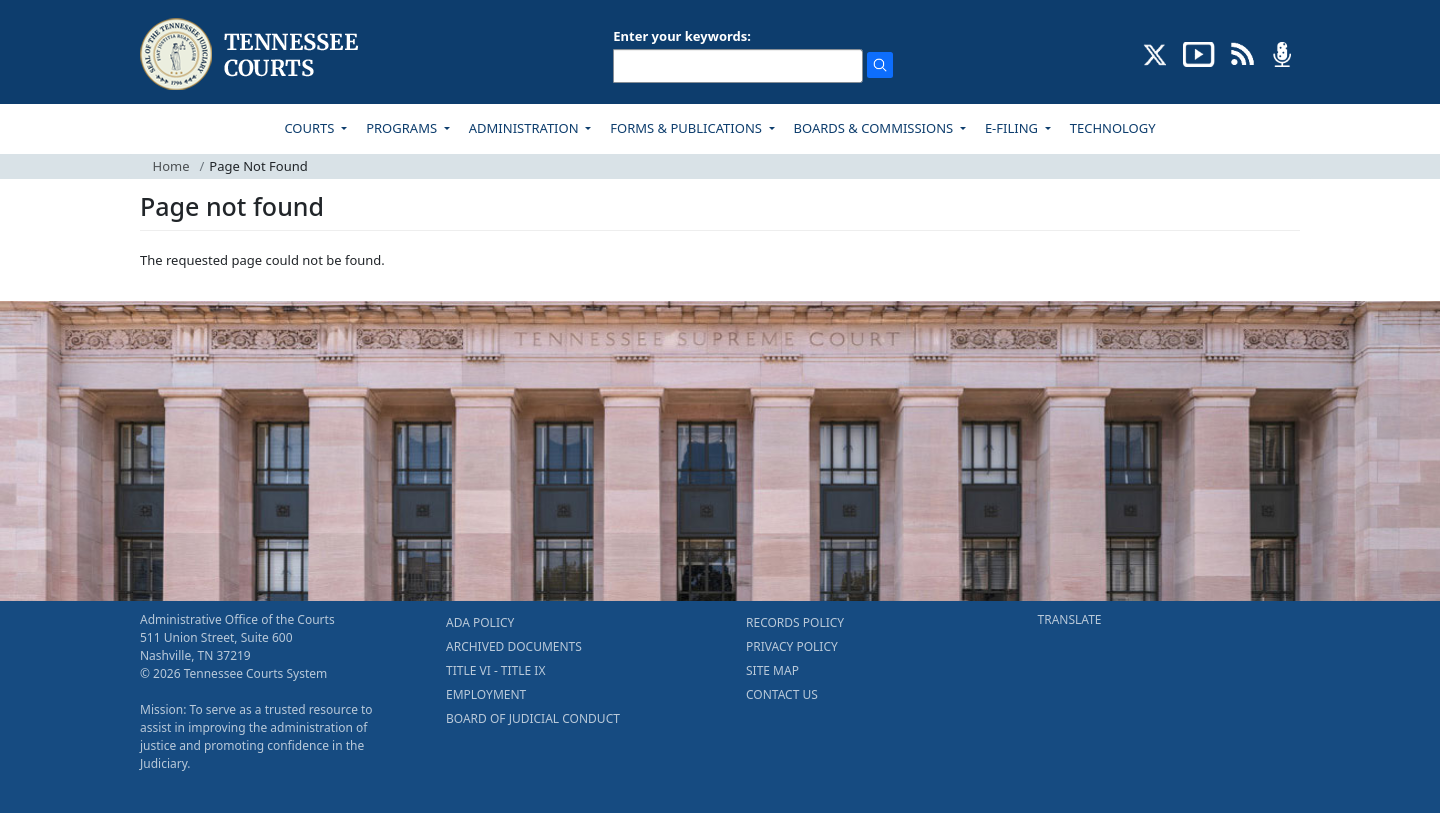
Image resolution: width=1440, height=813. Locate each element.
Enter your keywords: (682, 36)
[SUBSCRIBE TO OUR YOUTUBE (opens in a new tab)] (1199, 53)
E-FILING (1013, 128)
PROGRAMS (403, 128)
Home (171, 166)
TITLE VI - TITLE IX (495, 670)
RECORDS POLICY (795, 622)
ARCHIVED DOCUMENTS (514, 646)
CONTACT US (782, 694)
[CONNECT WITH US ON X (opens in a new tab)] (1155, 53)
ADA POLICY (480, 622)
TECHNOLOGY (1113, 128)
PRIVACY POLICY (792, 646)
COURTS (310, 128)
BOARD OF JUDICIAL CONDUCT (533, 718)
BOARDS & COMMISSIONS (875, 128)
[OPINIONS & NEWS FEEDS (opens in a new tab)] (1242, 53)
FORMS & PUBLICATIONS (687, 128)
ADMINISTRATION (525, 128)
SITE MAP (772, 670)
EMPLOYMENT (486, 694)
